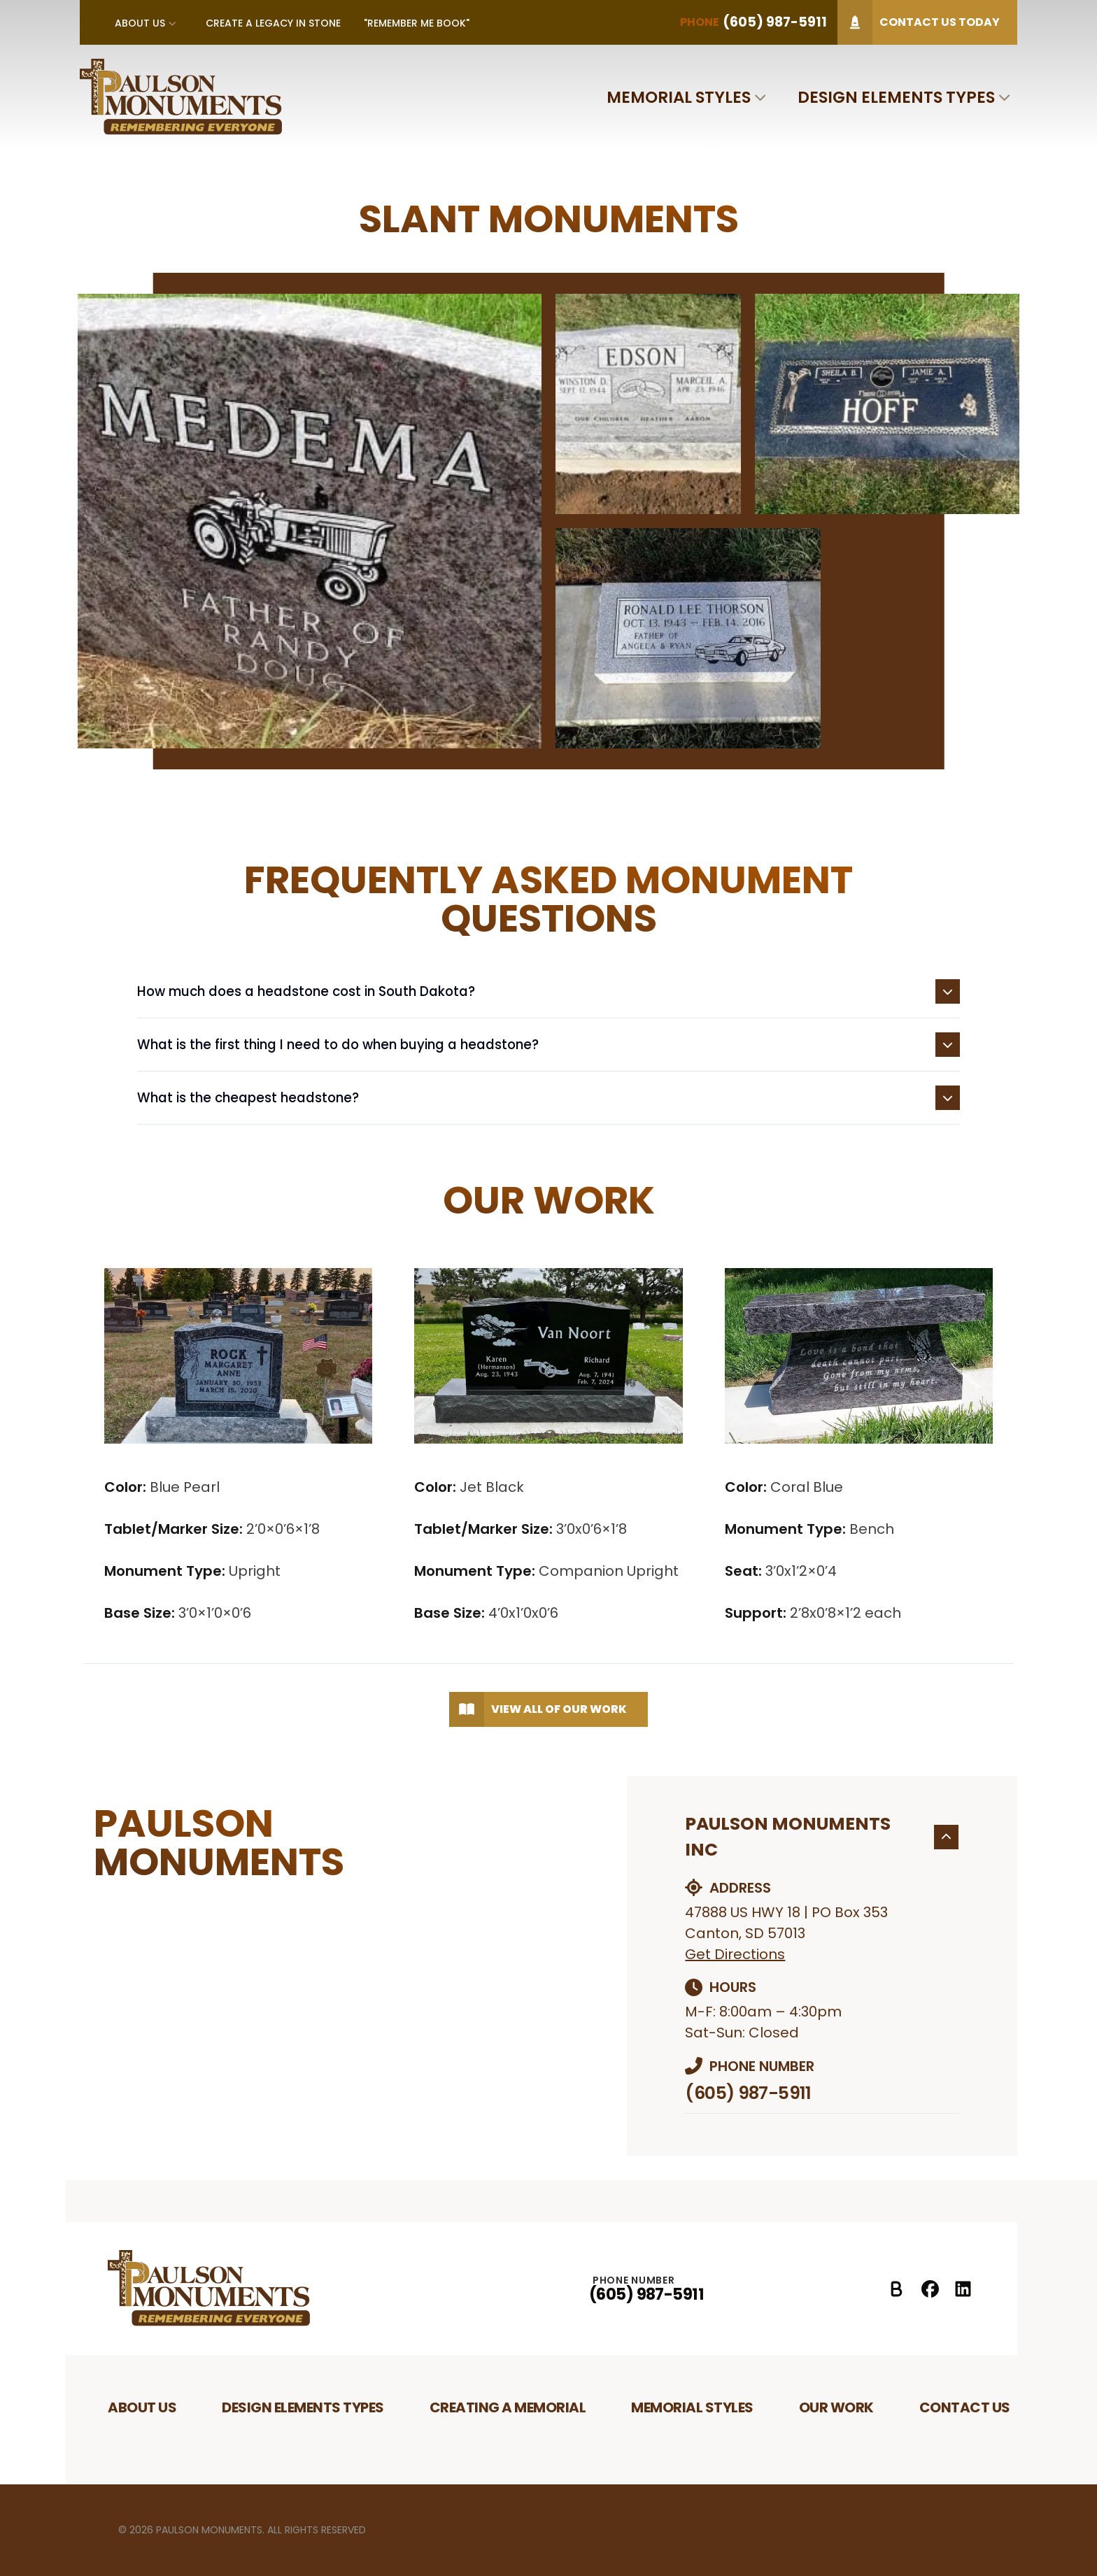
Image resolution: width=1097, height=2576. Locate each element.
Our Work (836, 2407)
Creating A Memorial (508, 2407)
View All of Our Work (538, 1709)
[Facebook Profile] (930, 2289)
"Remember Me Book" (416, 23)
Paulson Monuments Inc (821, 1837)
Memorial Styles (679, 97)
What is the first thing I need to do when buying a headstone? (548, 1044)
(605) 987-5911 (748, 2093)
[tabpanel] (549, 521)
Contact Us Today (918, 22)
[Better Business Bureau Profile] (896, 2289)
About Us (140, 23)
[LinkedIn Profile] (963, 2289)
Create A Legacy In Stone (273, 23)
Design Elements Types (896, 97)
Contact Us (964, 2407)
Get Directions (735, 1954)
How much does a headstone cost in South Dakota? (548, 991)
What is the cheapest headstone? (548, 1098)
